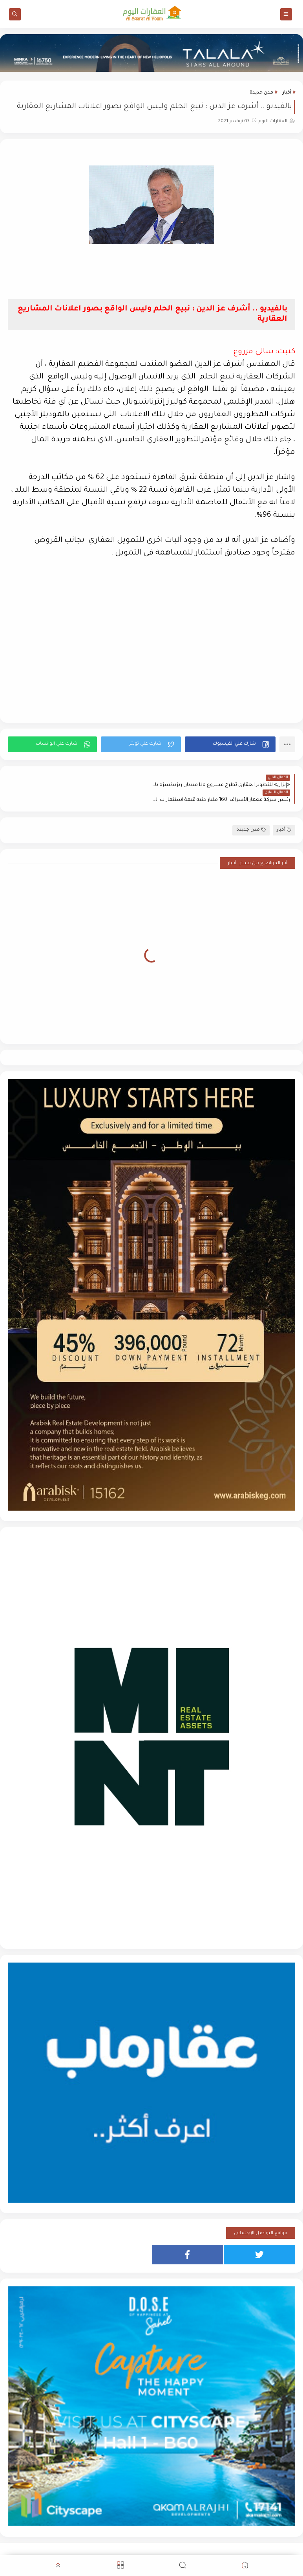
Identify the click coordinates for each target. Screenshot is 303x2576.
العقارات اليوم (232, 2549)
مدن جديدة (261, 92)
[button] (230, 744)
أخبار (287, 92)
